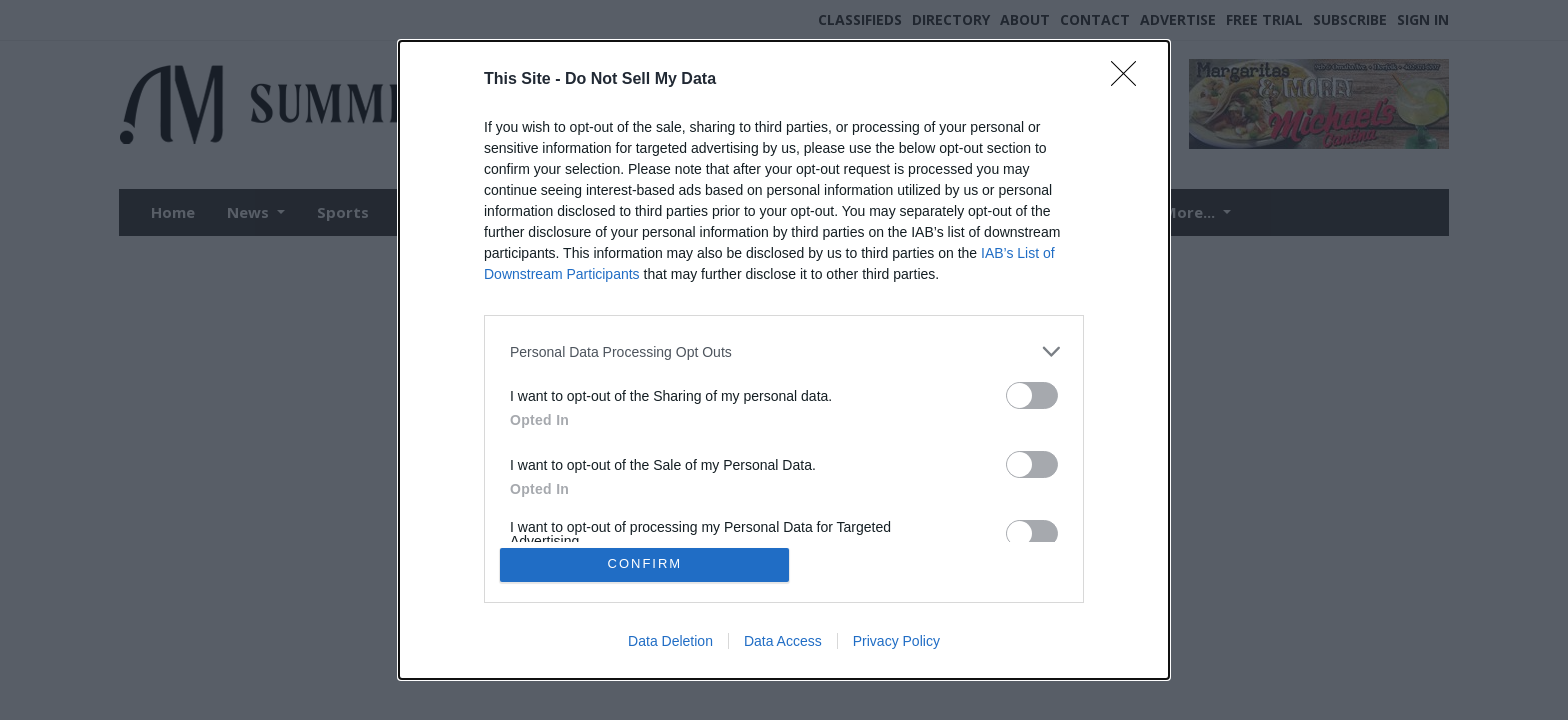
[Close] (1130, 79)
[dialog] (784, 360)
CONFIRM (646, 564)
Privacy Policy (896, 642)
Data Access (783, 642)
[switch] (1032, 394)
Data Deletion (670, 642)
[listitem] (784, 350)
